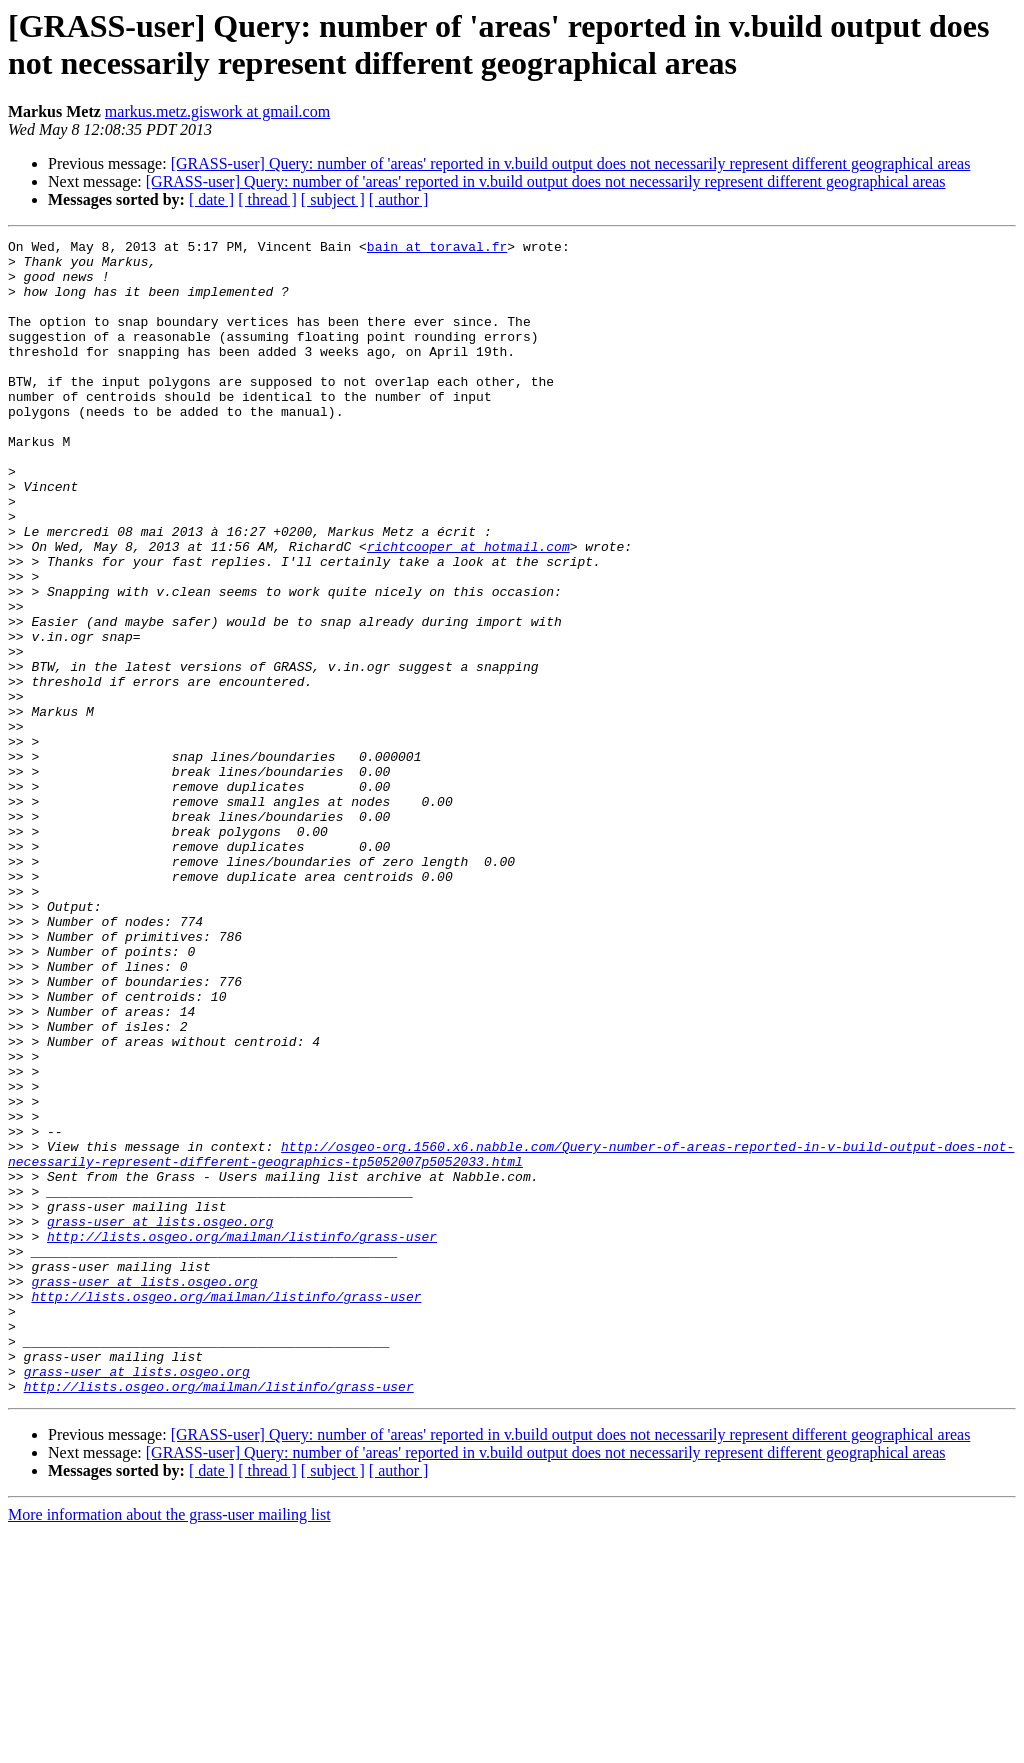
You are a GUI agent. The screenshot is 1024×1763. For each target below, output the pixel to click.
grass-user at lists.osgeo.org (160, 1419)
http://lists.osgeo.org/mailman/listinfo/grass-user (242, 1437)
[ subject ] (333, 199)
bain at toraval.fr (437, 249)
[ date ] (211, 199)
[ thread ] (267, 199)
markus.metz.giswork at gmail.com (217, 111)
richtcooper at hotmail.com (468, 609)
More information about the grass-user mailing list (169, 1745)
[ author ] (399, 199)
